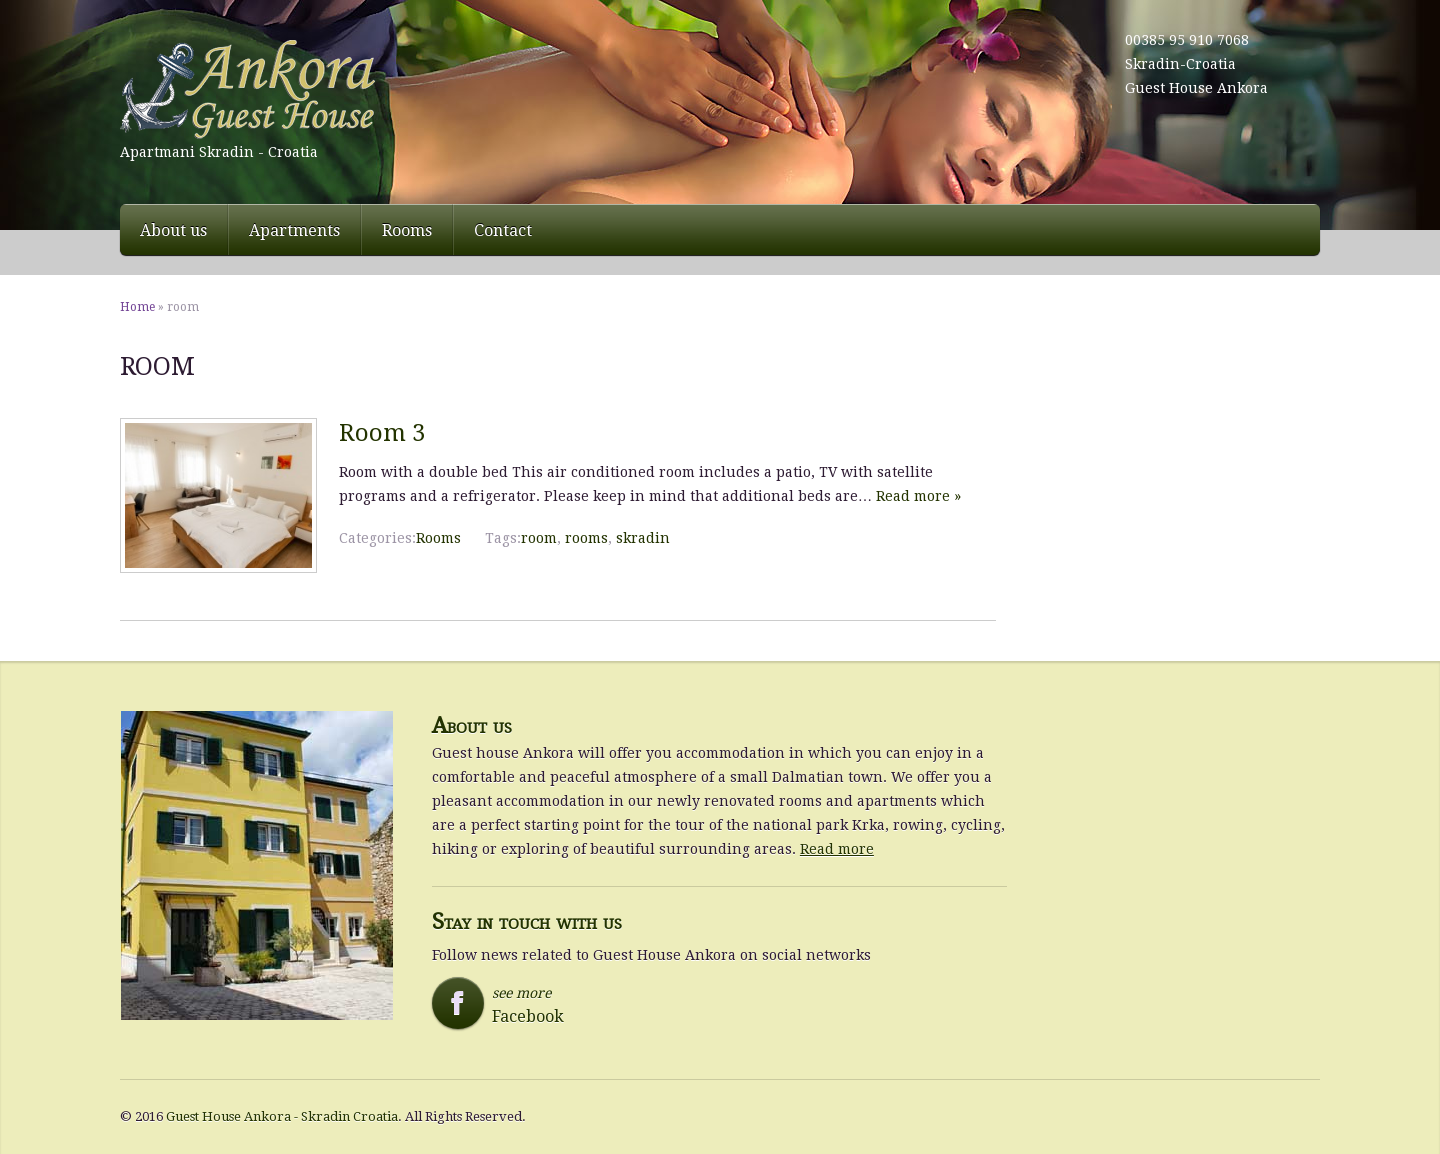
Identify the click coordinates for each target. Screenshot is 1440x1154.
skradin (643, 538)
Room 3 (382, 433)
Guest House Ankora (1196, 88)
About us (173, 230)
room (539, 538)
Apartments (294, 230)
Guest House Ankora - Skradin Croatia (282, 1116)
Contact (503, 230)
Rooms (407, 230)
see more (525, 1005)
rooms (586, 538)
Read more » (918, 496)
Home (137, 307)
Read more (837, 849)
